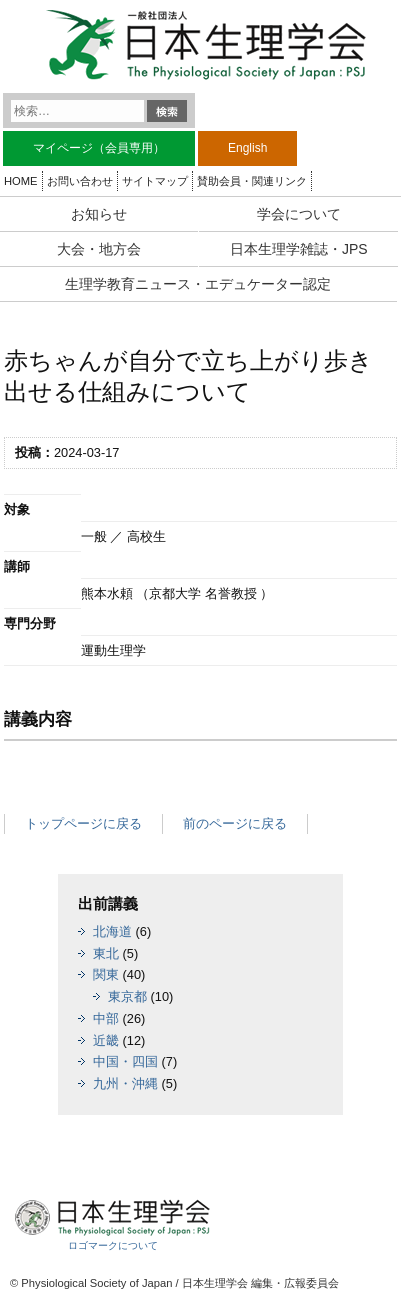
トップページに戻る (83, 823)
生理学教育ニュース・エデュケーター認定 (198, 284)
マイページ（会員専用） (99, 148)
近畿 (106, 1040)
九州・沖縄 (125, 1083)
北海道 (112, 931)
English (247, 148)
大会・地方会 (99, 249)
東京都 (127, 996)
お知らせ (99, 214)
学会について (299, 214)
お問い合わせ (80, 181)
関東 (106, 974)
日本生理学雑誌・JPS (299, 249)
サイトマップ (155, 181)
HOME (21, 181)
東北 (106, 953)
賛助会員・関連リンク (252, 181)
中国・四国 (125, 1061)
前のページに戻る (235, 823)
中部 (106, 1018)
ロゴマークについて (113, 1245)
